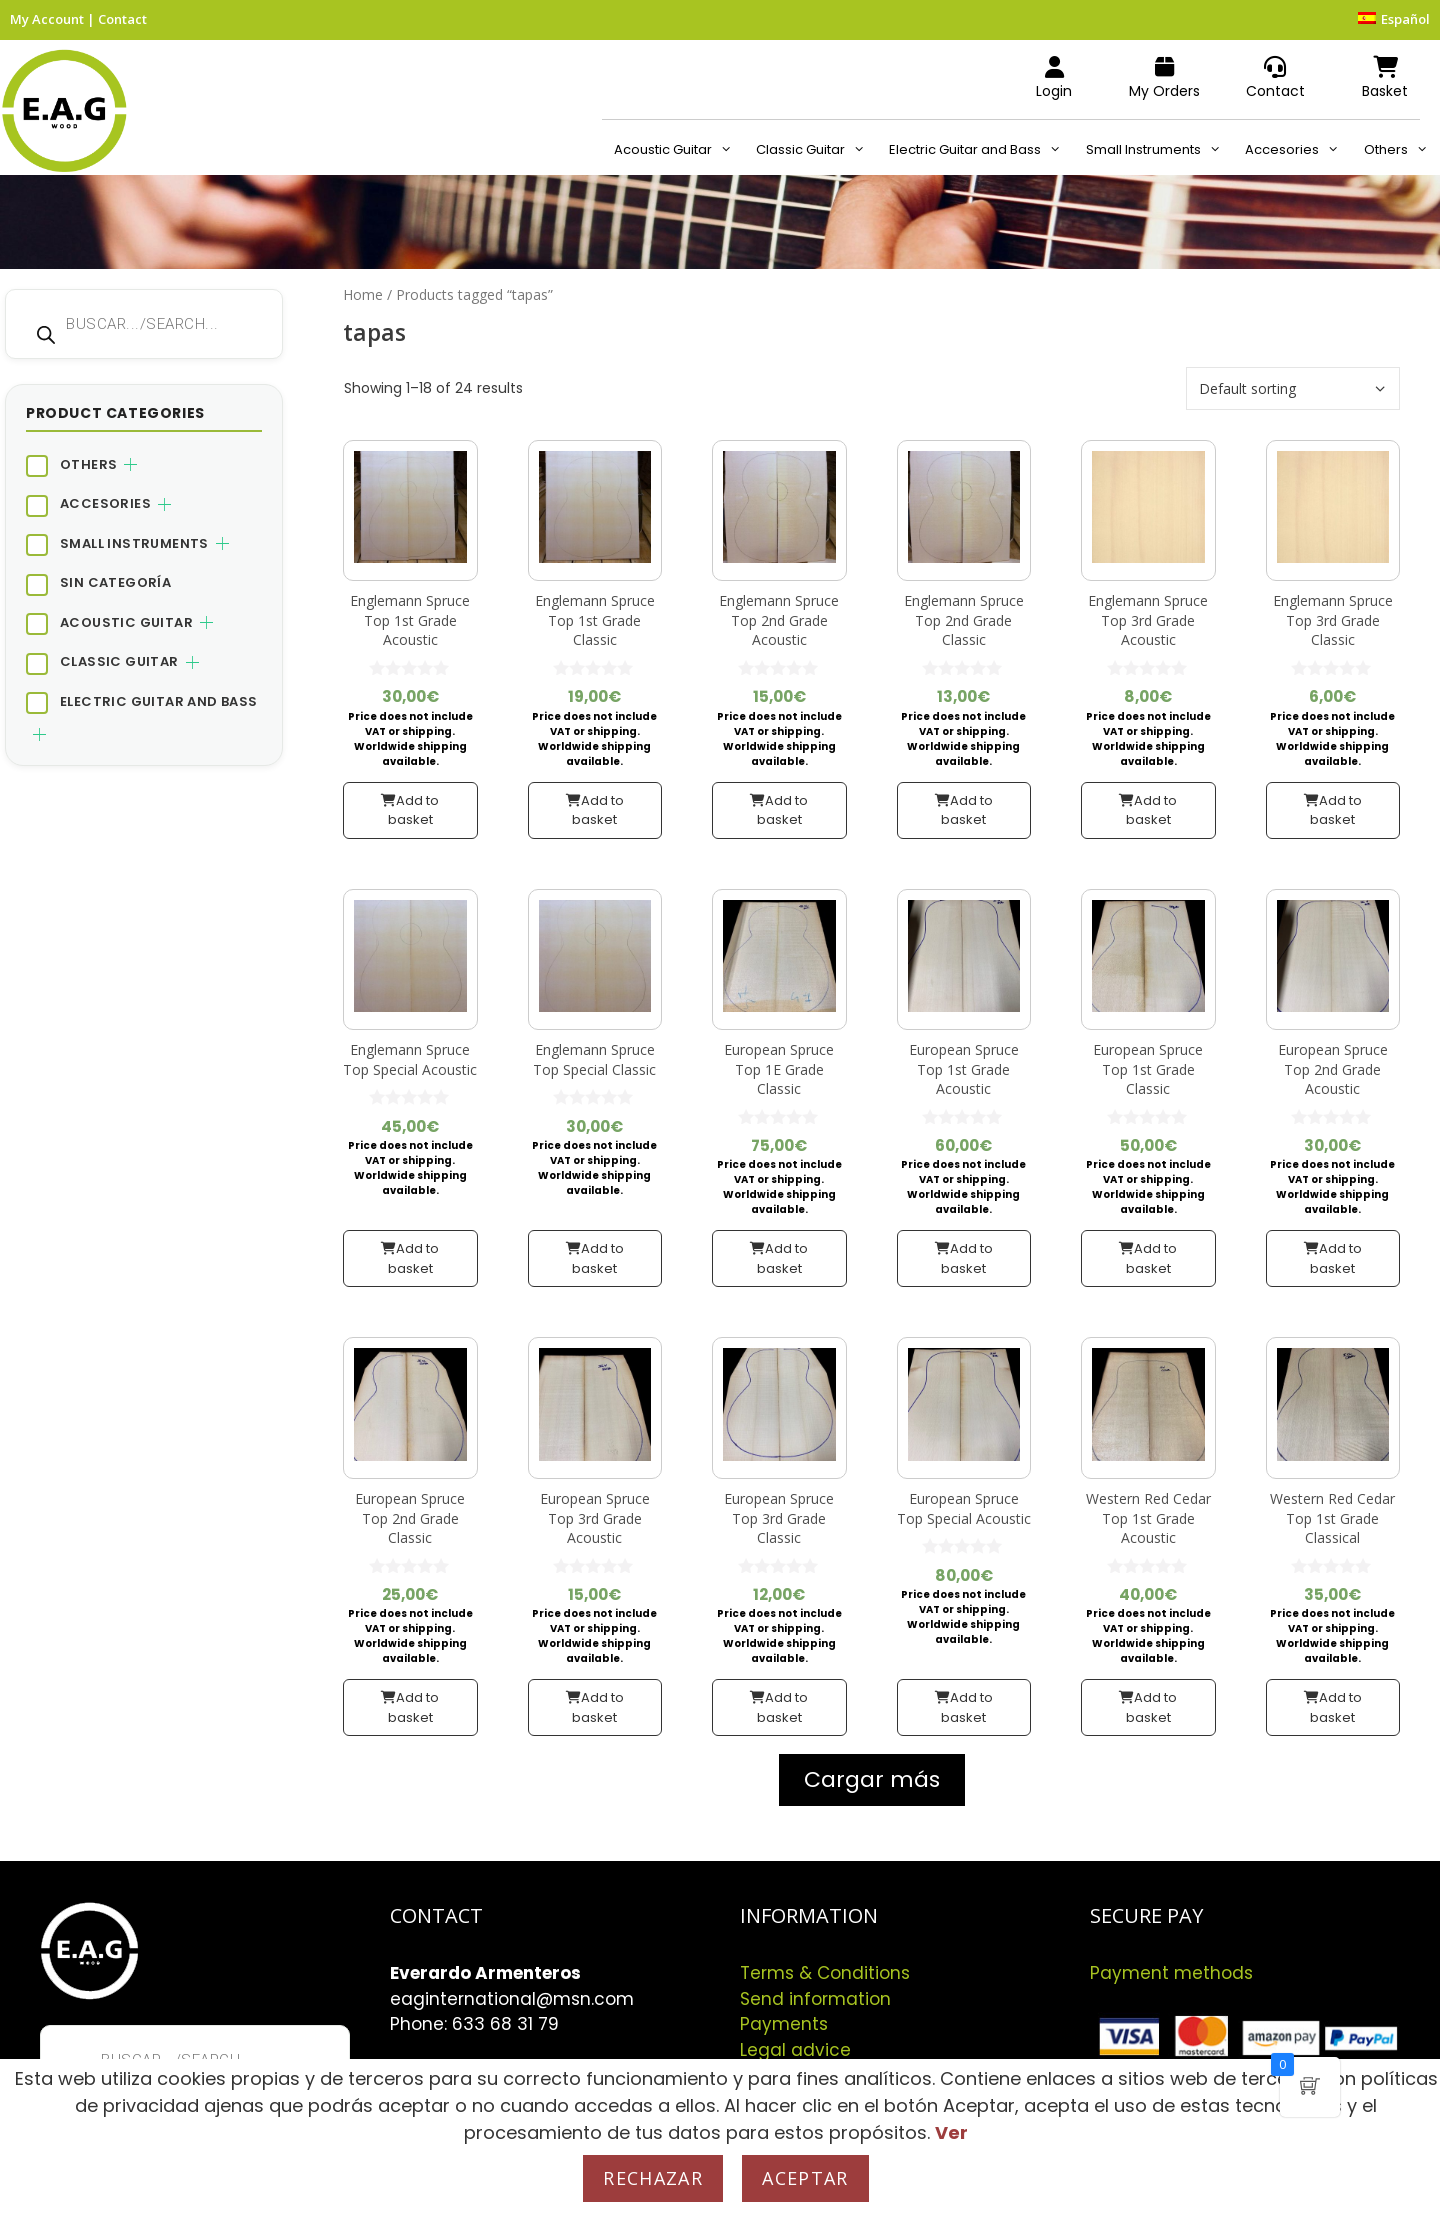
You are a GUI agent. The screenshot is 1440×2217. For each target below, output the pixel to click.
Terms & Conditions (825, 1973)
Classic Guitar (816, 150)
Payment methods (1171, 1973)
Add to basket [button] (414, 810)
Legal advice (795, 2050)
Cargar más (872, 1779)
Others (1402, 150)
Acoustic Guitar (679, 150)
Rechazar (653, 2178)
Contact (122, 19)
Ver (951, 2132)
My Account (47, 19)
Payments (784, 2024)
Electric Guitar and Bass (981, 150)
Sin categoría (115, 582)
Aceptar (805, 2178)
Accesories (1298, 150)
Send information (815, 1999)
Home (363, 294)
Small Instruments (1159, 150)
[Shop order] (1293, 388)
